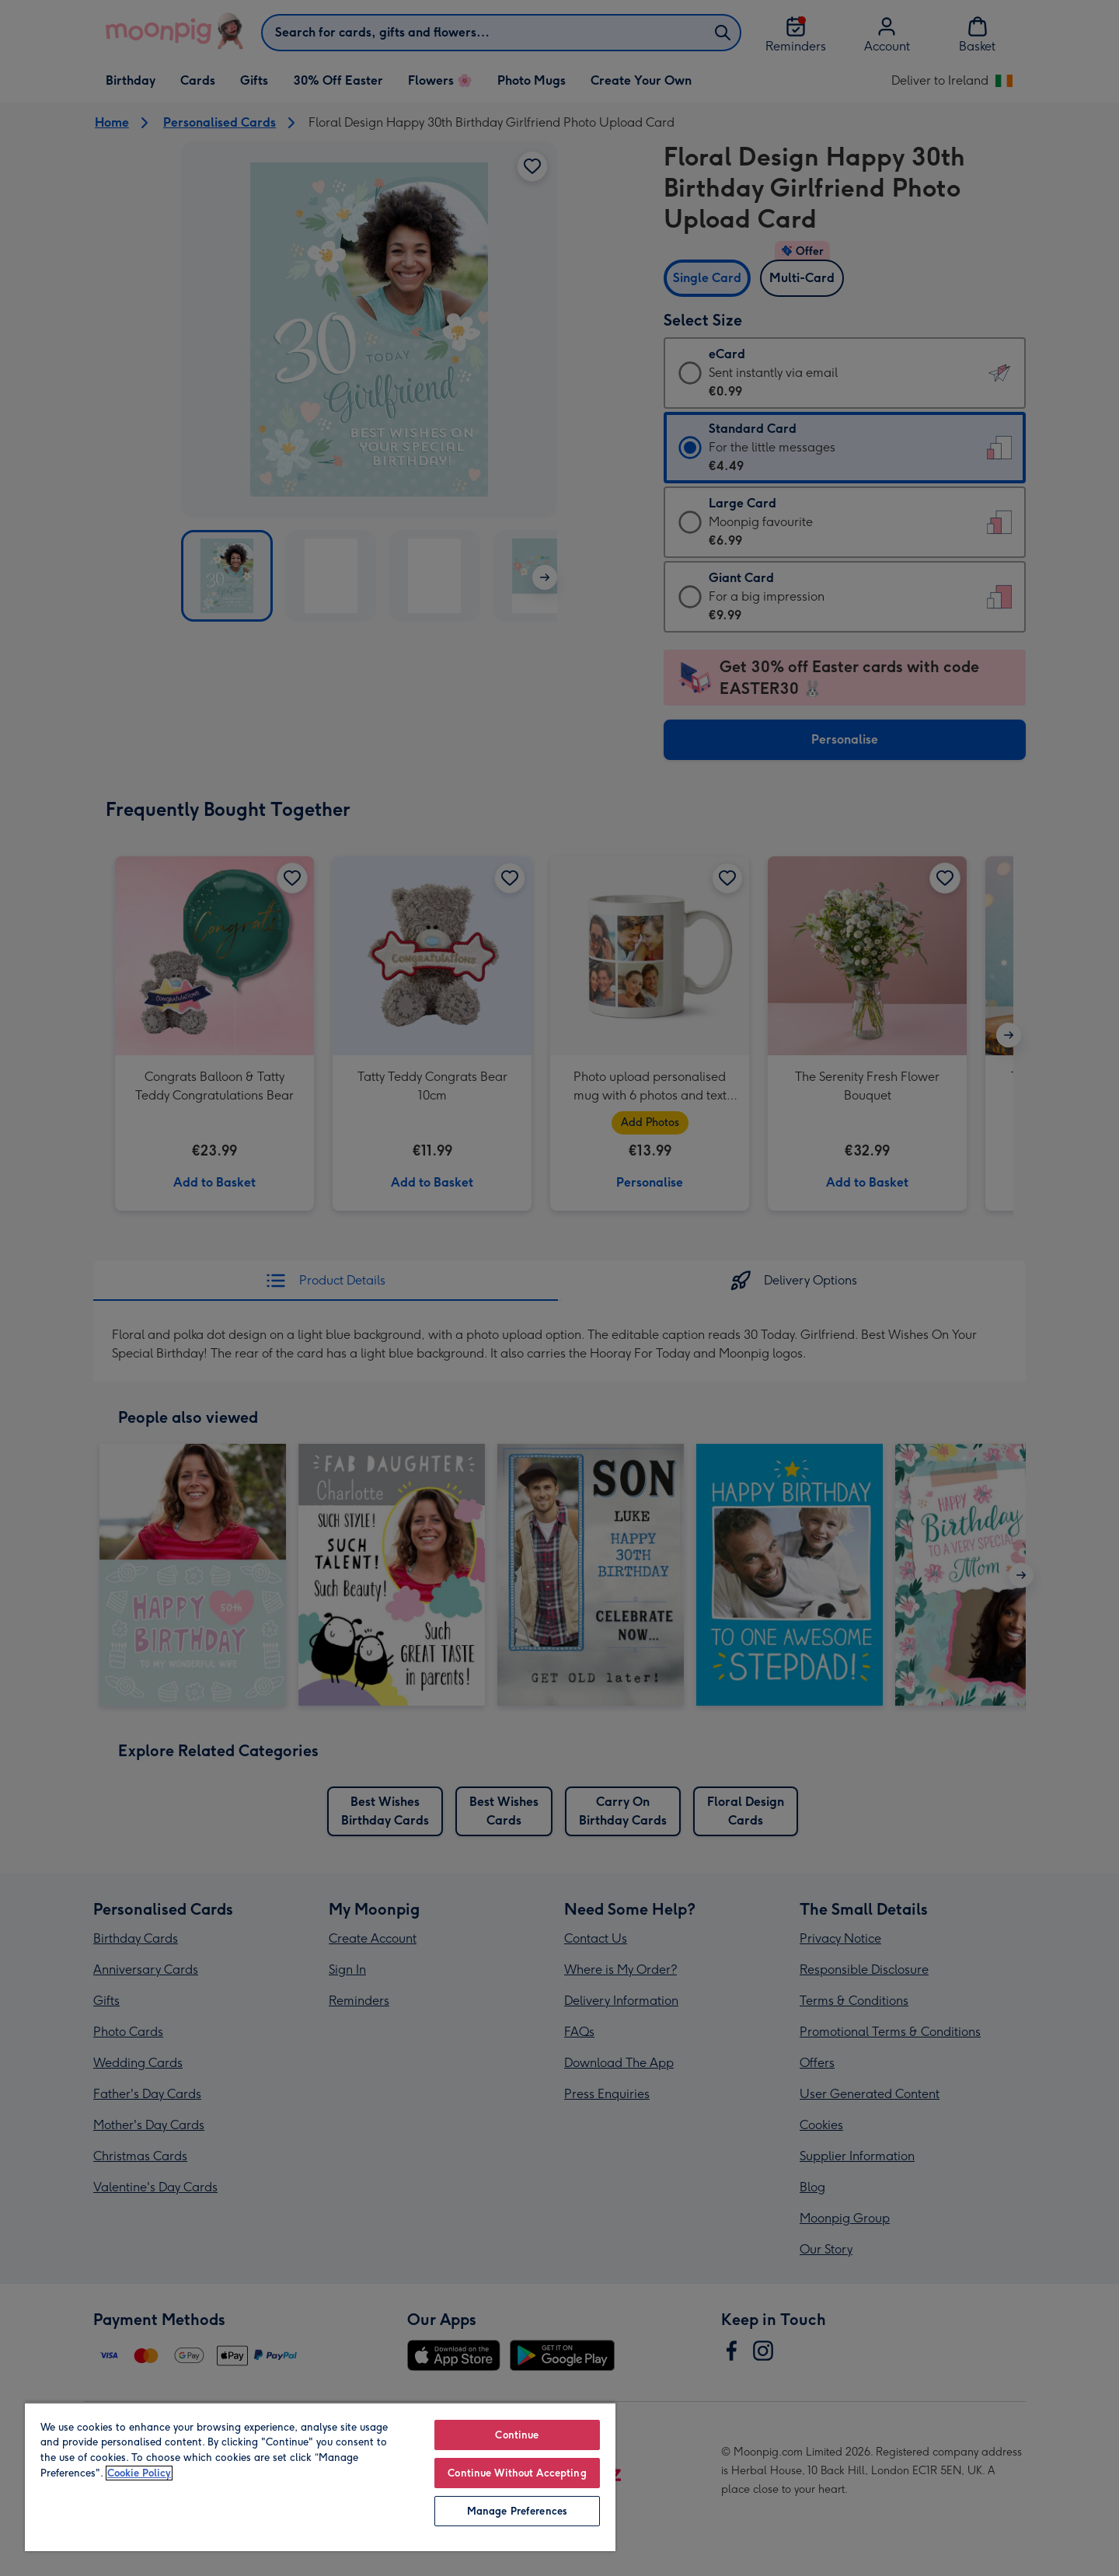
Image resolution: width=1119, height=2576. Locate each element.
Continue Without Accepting (517, 2473)
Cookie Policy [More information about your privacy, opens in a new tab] (139, 2473)
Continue (517, 2435)
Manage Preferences (517, 2511)
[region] (320, 2476)
